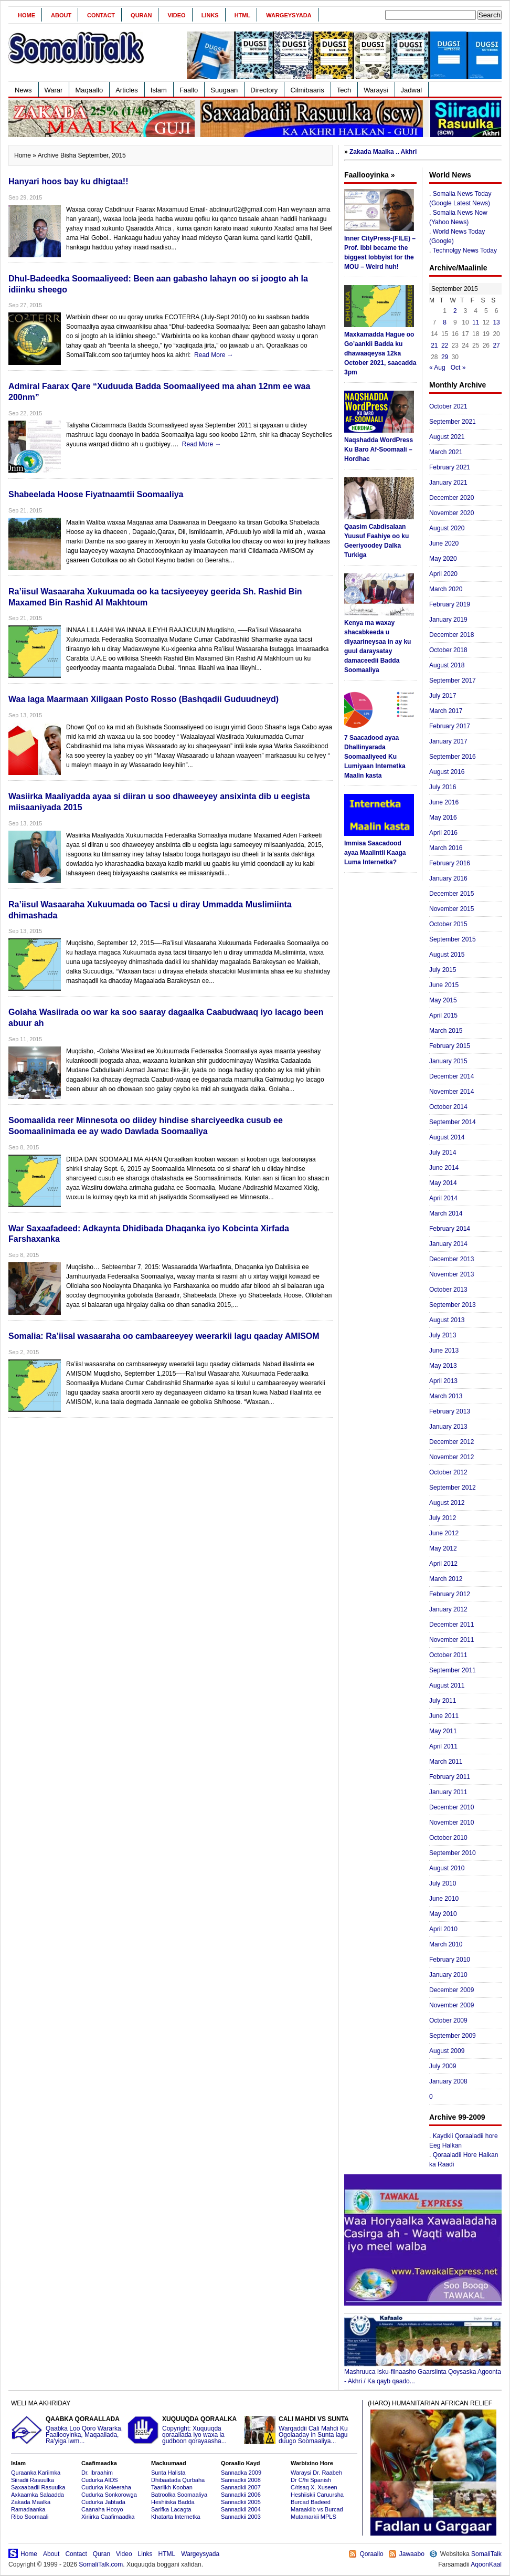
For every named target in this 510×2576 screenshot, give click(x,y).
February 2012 (449, 1594)
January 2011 (448, 1792)
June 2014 (444, 1167)
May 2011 (443, 1731)
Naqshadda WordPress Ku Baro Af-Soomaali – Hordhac (378, 449)
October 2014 (448, 1107)
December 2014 (451, 1076)
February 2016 (449, 863)
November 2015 (451, 909)
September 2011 (452, 1670)
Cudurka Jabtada (103, 2502)
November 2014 (451, 1091)
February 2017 (449, 726)
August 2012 (446, 1502)
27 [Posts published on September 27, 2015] (496, 345)
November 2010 (451, 1822)
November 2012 (451, 1457)
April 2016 (443, 832)
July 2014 (442, 1152)
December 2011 (451, 1624)
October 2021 (448, 406)
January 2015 (448, 1061)
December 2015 (451, 893)
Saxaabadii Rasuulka (38, 2487)
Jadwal (411, 90)
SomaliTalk (486, 2554)
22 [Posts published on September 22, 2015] (444, 345)
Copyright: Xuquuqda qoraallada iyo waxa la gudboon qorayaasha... (184, 2430)
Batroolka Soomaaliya (179, 2494)
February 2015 (449, 1046)
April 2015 (443, 1015)
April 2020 (443, 574)
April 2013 (443, 1381)
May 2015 (443, 1000)
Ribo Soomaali (30, 2517)
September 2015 (452, 939)
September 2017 (452, 680)
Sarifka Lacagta (171, 2509)
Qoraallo (371, 2554)
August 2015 (446, 954)
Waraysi (376, 90)
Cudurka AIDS (99, 2480)
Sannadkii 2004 (241, 2509)
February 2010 (449, 1959)
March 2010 (445, 1944)
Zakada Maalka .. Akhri (383, 151)
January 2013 (448, 1426)
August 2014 (446, 1137)
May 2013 (443, 1365)
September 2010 (452, 1853)
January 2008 (448, 2081)
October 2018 (448, 650)
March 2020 (445, 589)
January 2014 (448, 1244)
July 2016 (442, 787)
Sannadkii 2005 (241, 2502)
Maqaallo (89, 90)
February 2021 (449, 467)
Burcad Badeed (311, 2502)
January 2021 (448, 482)
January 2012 (448, 1609)
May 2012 (443, 1548)
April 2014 (443, 1198)
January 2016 (448, 878)
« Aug (437, 367)
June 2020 (444, 543)
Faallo (188, 90)
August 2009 (446, 2051)
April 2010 (443, 1929)
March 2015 (445, 1030)
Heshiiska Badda (173, 2502)
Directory (264, 90)
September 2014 (452, 1122)
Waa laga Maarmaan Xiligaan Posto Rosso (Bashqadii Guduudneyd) (143, 699)
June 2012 (444, 1533)
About (61, 15)
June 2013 (444, 1350)
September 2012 (452, 1487)
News (23, 90)
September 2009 (452, 2035)
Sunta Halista (168, 2472)
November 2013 (451, 1274)
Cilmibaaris (307, 90)
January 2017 (448, 741)
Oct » (458, 367)
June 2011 (444, 1716)
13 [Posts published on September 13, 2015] (496, 322)
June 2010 (444, 1898)
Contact (101, 15)
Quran (141, 15)
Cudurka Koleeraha (106, 2487)
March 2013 (445, 1396)
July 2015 (442, 969)
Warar (54, 90)
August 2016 (446, 772)
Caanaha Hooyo (102, 2509)
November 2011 (451, 1639)
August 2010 (446, 1868)
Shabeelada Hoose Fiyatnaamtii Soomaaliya (95, 494)
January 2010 (448, 1974)
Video (176, 15)
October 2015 (448, 924)
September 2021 (452, 421)
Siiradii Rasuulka (32, 2480)
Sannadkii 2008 (241, 2480)
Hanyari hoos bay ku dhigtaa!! (68, 181)
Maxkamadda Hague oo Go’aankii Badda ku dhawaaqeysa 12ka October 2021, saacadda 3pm (380, 353)
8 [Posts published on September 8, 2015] (445, 322)
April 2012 (443, 1563)
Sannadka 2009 (241, 2472)
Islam (159, 90)
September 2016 (452, 756)
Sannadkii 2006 (241, 2494)
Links (210, 15)
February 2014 (449, 1228)
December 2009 (451, 1990)
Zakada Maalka (30, 2502)
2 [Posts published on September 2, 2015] (455, 311)
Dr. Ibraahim (97, 2472)
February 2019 (449, 604)
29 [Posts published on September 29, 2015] (444, 357)
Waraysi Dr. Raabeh (316, 2472)
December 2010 (451, 1807)
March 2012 (445, 1579)
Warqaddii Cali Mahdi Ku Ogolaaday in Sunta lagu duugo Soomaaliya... (300, 2430)
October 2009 (448, 2020)
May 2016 (443, 817)
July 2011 (442, 1700)
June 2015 (444, 985)
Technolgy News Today (464, 250)
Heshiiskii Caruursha (317, 2494)
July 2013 (442, 1335)
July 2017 (442, 695)
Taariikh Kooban (172, 2487)
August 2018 (446, 665)
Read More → (213, 355)
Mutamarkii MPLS (313, 2517)
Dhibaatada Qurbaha (178, 2480)
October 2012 (448, 1472)
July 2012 (442, 1518)
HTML (243, 15)
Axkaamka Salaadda (37, 2494)
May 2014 (443, 1183)
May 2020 (443, 558)
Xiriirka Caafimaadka (107, 2517)
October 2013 (448, 1289)
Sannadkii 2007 (241, 2487)
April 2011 (443, 1746)
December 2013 (451, 1259)
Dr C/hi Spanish (311, 2480)
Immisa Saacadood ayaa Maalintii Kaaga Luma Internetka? (375, 853)
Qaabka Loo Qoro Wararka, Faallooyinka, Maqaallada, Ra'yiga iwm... (67, 2430)
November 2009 (451, 2005)
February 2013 (449, 1411)
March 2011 (445, 1761)
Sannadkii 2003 (241, 2517)
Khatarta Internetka (175, 2517)
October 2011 (448, 1655)
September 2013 (452, 1304)
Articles (126, 90)
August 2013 (446, 1320)
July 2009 (442, 2066)
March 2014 (445, 1213)
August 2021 (446, 437)
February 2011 (449, 1777)
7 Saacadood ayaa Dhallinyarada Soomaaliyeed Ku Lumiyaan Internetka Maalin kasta (375, 756)
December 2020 (451, 497)
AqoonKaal (486, 2564)
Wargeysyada (288, 15)
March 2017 (445, 711)
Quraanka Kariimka (35, 2472)
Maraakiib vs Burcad (317, 2509)
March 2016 (445, 848)
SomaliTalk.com (101, 2564)
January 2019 (448, 619)
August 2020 (446, 528)
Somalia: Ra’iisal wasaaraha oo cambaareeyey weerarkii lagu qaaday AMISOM (164, 1336)
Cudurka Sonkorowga (109, 2494)
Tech (344, 90)
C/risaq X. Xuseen (314, 2487)
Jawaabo (411, 2554)
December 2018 (451, 634)
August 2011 (446, 1685)
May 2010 (443, 1914)
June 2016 (444, 802)
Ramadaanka (28, 2509)
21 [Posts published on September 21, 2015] (434, 345)
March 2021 (445, 452)
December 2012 (451, 1442)
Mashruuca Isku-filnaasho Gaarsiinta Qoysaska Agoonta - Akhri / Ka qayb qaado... (423, 2373)
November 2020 (451, 513)
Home (26, 15)
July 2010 (442, 1883)
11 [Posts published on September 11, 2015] (475, 322)
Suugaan (224, 90)
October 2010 (448, 1837)
